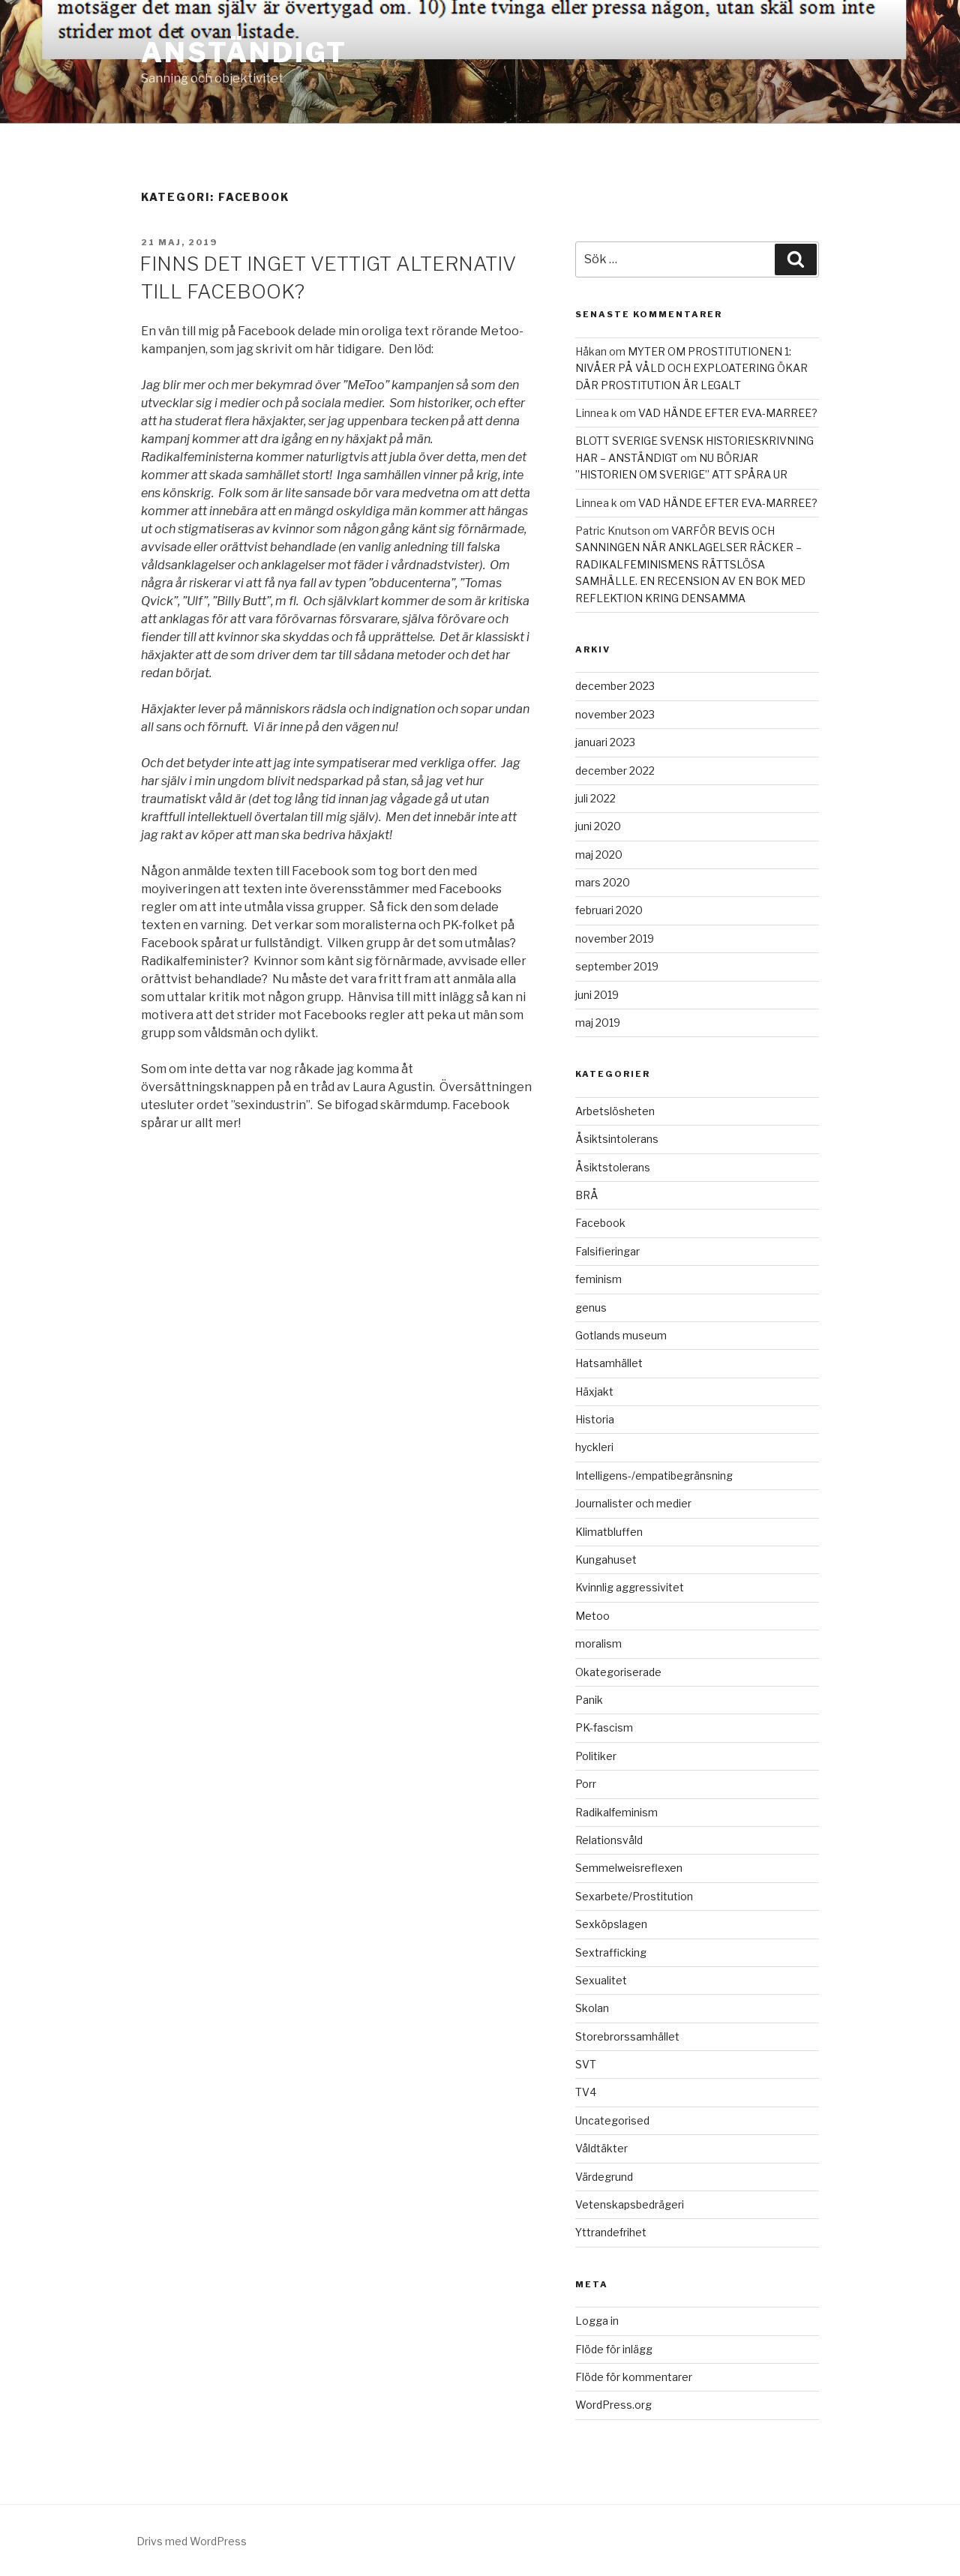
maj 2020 (598, 854)
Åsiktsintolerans (616, 1138)
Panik (589, 1699)
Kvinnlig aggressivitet (629, 1587)
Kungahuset (606, 1559)
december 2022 (615, 770)
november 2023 (615, 714)
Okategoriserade (618, 1672)
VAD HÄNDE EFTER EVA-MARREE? (728, 412)
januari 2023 (605, 742)
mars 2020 (602, 882)
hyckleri (594, 1447)
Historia (594, 1419)
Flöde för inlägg (613, 2349)
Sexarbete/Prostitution (634, 1896)
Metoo (592, 1615)
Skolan (592, 2008)
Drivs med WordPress (191, 2541)
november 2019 (614, 938)
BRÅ (586, 1195)
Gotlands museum (621, 1335)
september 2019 (616, 966)
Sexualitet (601, 1980)
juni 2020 (598, 826)
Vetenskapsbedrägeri (629, 2204)
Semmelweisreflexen (628, 1867)
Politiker (595, 1756)
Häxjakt (594, 1391)
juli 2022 (595, 798)
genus (591, 1307)
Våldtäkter (601, 2148)
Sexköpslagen (611, 1924)
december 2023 (615, 685)
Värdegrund (604, 2176)
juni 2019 (597, 994)
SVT (585, 2064)
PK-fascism (604, 1727)
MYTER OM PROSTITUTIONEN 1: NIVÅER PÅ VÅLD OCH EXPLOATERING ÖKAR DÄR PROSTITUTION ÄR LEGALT (691, 368)
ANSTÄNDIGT (244, 52)
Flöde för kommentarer (633, 2377)
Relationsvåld (609, 1840)
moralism (598, 1643)
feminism (598, 1279)
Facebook (600, 1222)
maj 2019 (597, 1022)
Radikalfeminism (616, 1812)
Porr (585, 1783)
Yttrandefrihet (610, 2232)
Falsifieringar (607, 1251)
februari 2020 (609, 910)
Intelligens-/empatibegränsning (654, 1475)
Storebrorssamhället (627, 2036)
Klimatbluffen (609, 1531)
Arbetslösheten (615, 1111)
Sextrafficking (610, 1952)
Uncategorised (612, 2120)
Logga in (597, 2320)
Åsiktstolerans (612, 1167)
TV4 (585, 2092)
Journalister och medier (633, 1503)
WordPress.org (613, 2404)
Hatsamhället (609, 1363)
